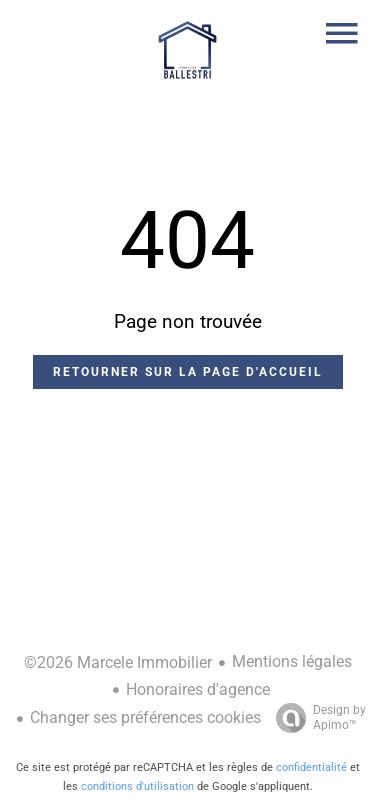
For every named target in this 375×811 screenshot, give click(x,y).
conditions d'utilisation (137, 786)
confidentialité (311, 767)
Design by (316, 718)
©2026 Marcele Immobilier (118, 662)
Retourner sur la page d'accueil (188, 372)
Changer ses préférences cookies (145, 717)
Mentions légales (292, 661)
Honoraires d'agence (198, 689)
